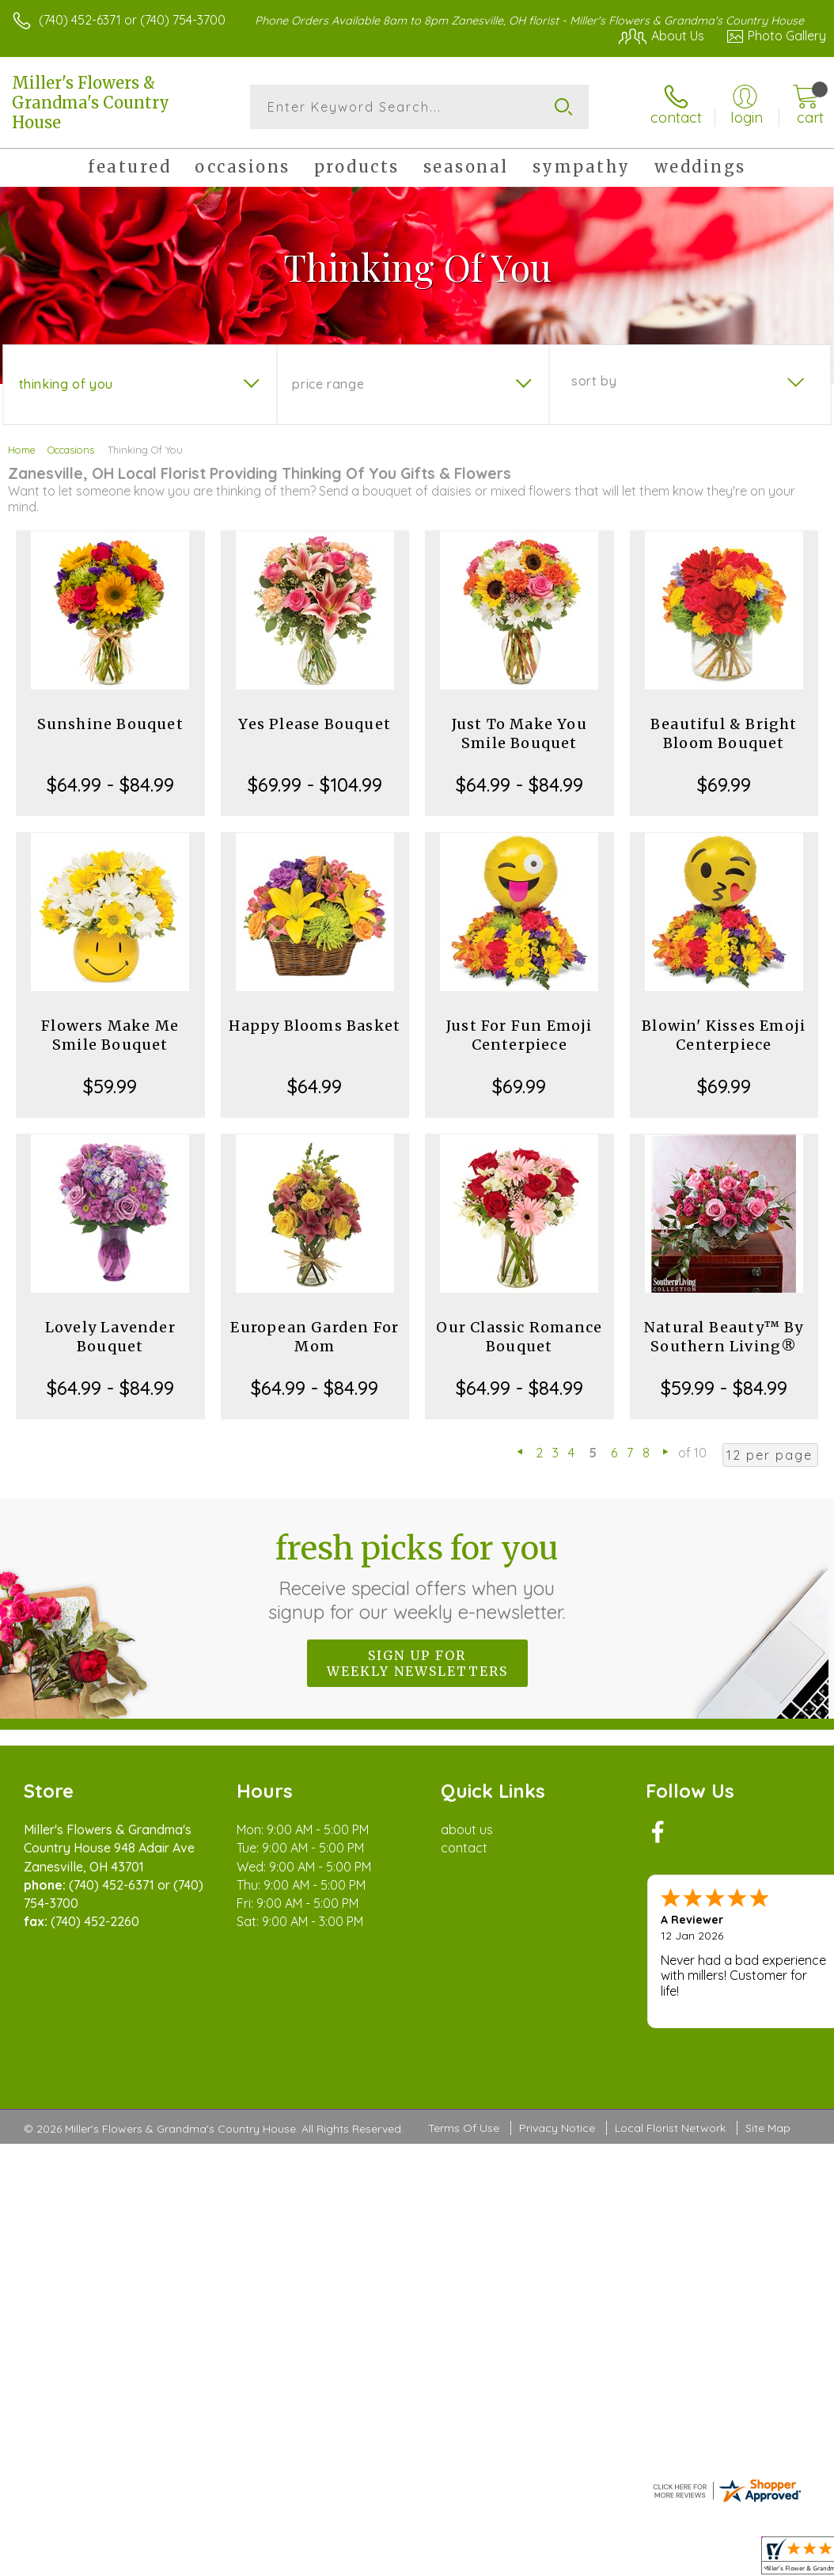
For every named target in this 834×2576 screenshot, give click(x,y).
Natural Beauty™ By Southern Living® (724, 1336)
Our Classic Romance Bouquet (519, 1336)
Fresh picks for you (417, 1576)
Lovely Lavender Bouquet (110, 1336)
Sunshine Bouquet (110, 724)
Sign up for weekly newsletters (417, 1663)
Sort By (593, 381)
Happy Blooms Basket (314, 1025)
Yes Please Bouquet (314, 724)
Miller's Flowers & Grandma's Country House (90, 102)
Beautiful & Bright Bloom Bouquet (724, 733)
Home (22, 449)
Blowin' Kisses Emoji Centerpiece (724, 1035)
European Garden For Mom (314, 1336)
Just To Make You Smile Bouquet (519, 733)
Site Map (767, 2128)
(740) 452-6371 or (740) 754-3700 (132, 20)
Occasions (70, 449)
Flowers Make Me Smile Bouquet (110, 1035)
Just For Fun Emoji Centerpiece (519, 1035)
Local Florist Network (670, 2128)
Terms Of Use (463, 2128)
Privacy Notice (557, 2128)
